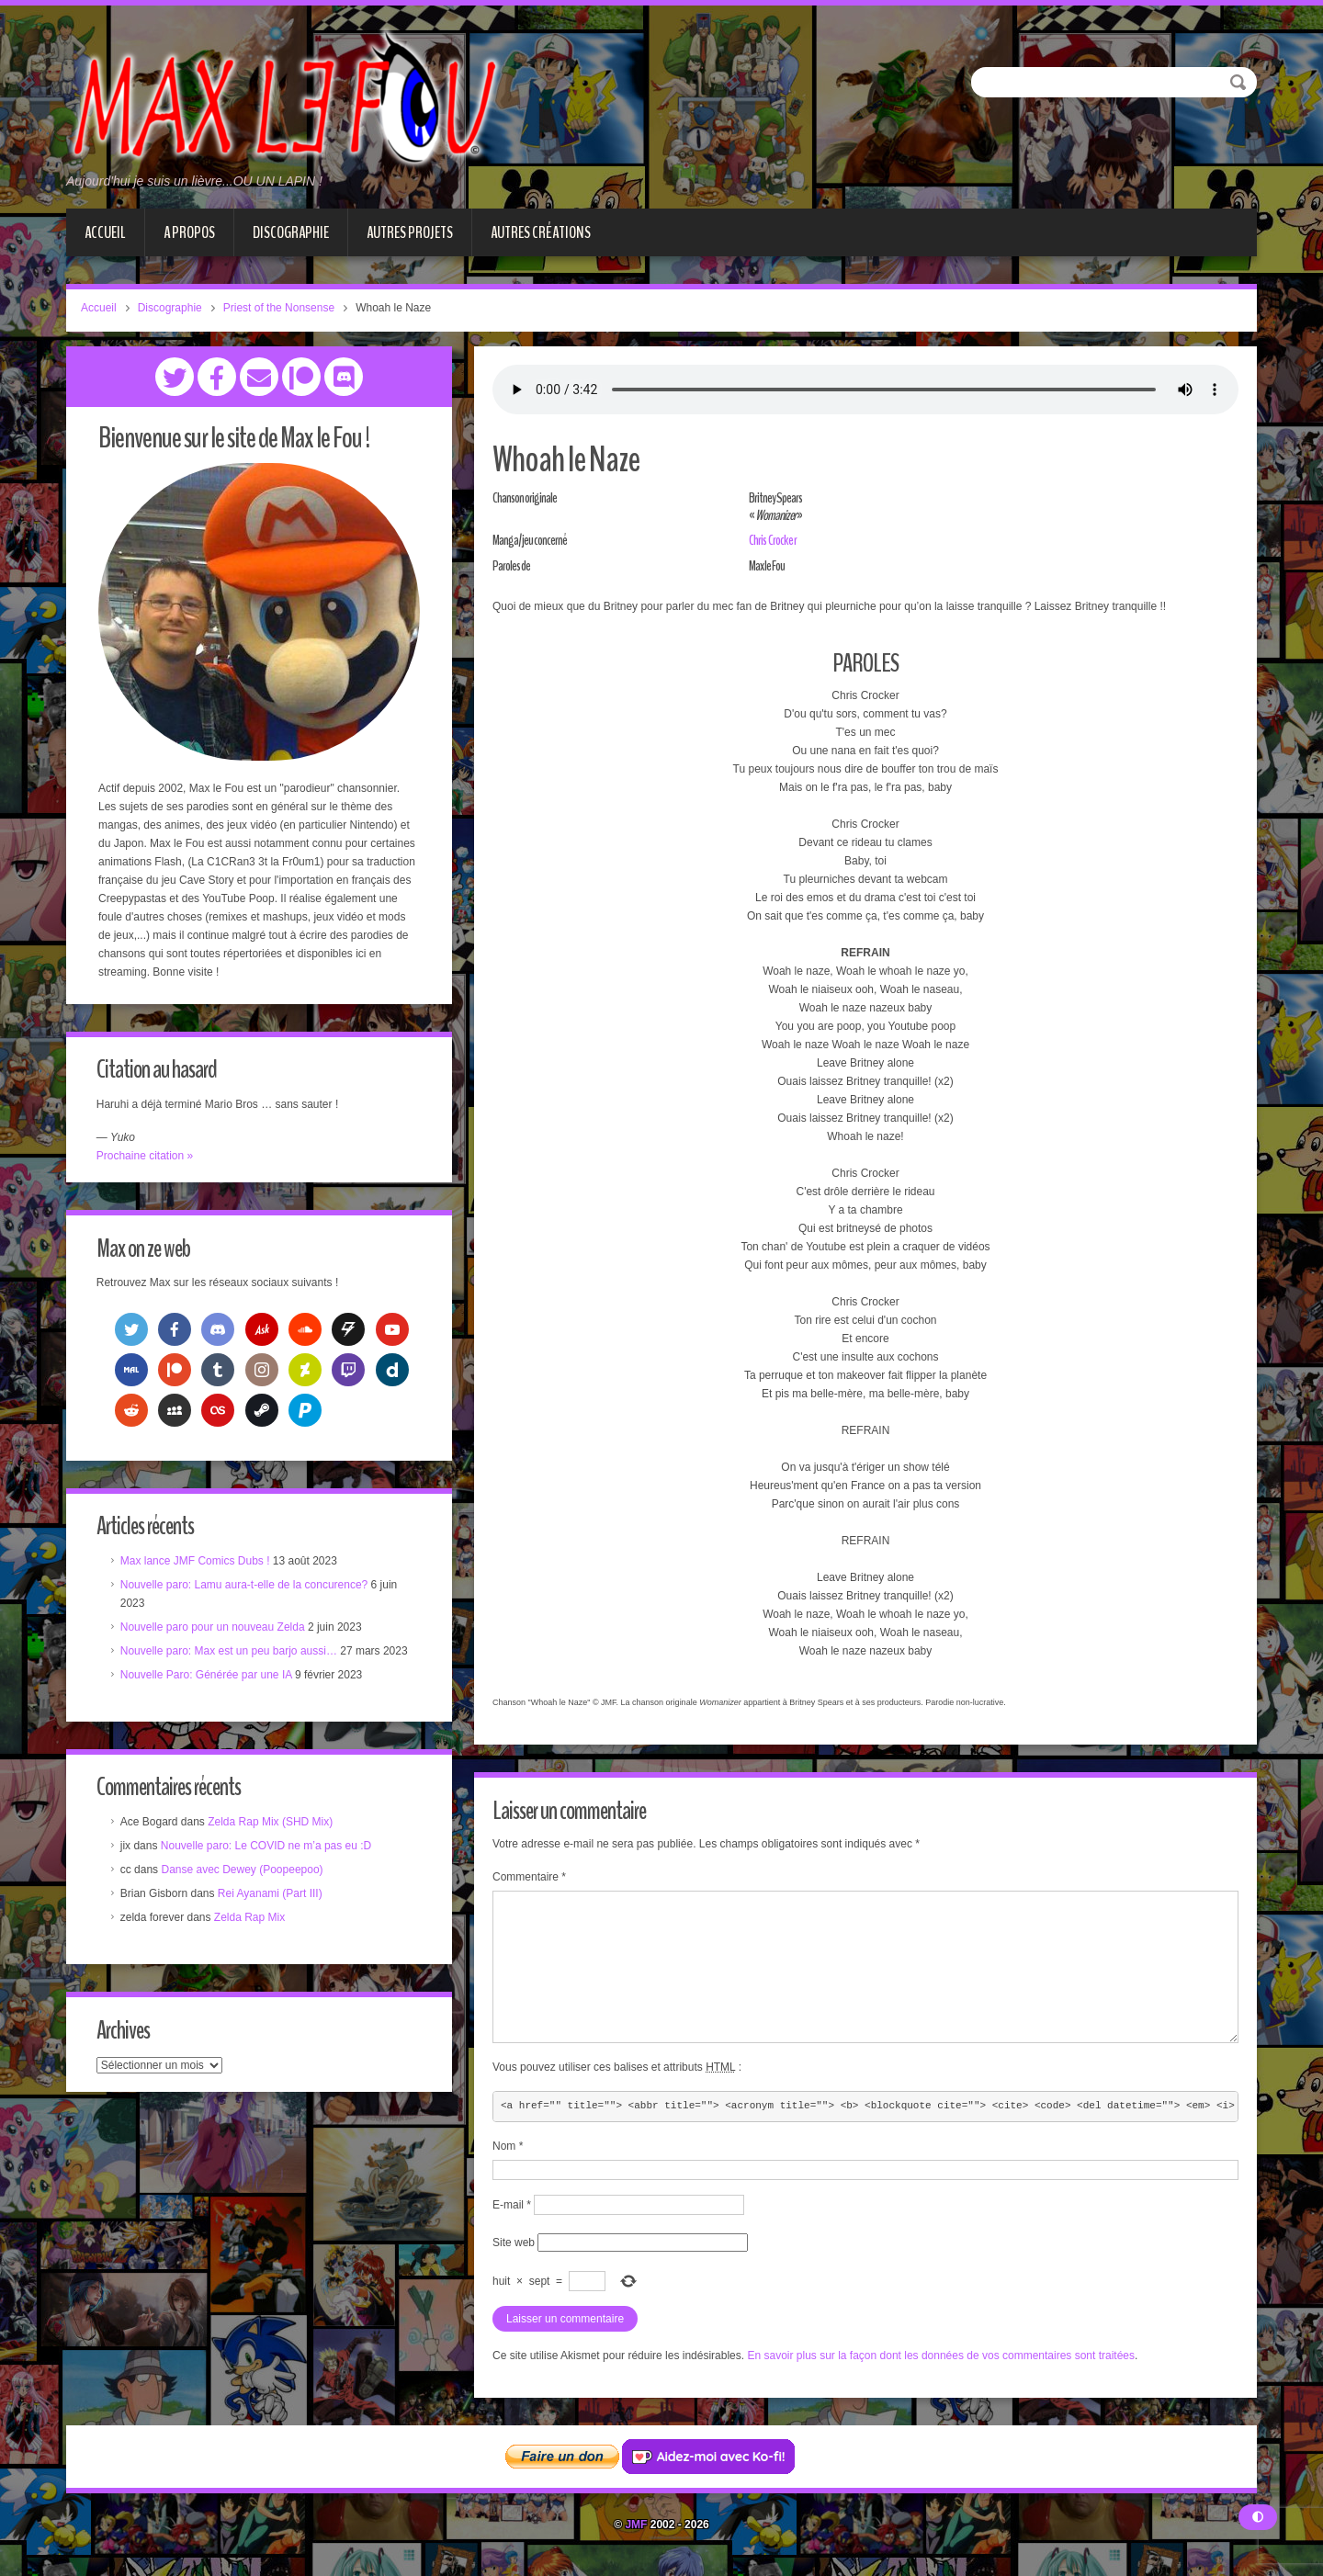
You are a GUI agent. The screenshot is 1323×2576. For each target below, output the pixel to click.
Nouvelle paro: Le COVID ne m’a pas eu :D (268, 1849)
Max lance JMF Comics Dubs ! (197, 1562)
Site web (513, 2242)
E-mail (511, 2204)
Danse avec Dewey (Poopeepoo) (244, 1873)
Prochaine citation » (146, 1155)
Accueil (105, 232)
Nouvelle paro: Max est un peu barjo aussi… (230, 1652)
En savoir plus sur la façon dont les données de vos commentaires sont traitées (941, 2355)
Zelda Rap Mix (251, 1921)
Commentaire (529, 1876)
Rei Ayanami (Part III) (272, 1897)
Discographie (291, 232)
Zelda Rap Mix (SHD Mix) (271, 1825)
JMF (636, 2524)
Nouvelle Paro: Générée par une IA (208, 1676)
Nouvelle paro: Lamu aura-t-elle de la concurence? (246, 1586)
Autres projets (410, 232)
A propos (189, 232)
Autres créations (541, 232)
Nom (507, 2146)
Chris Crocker (772, 540)
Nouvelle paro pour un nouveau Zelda (214, 1628)
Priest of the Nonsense (278, 307)
